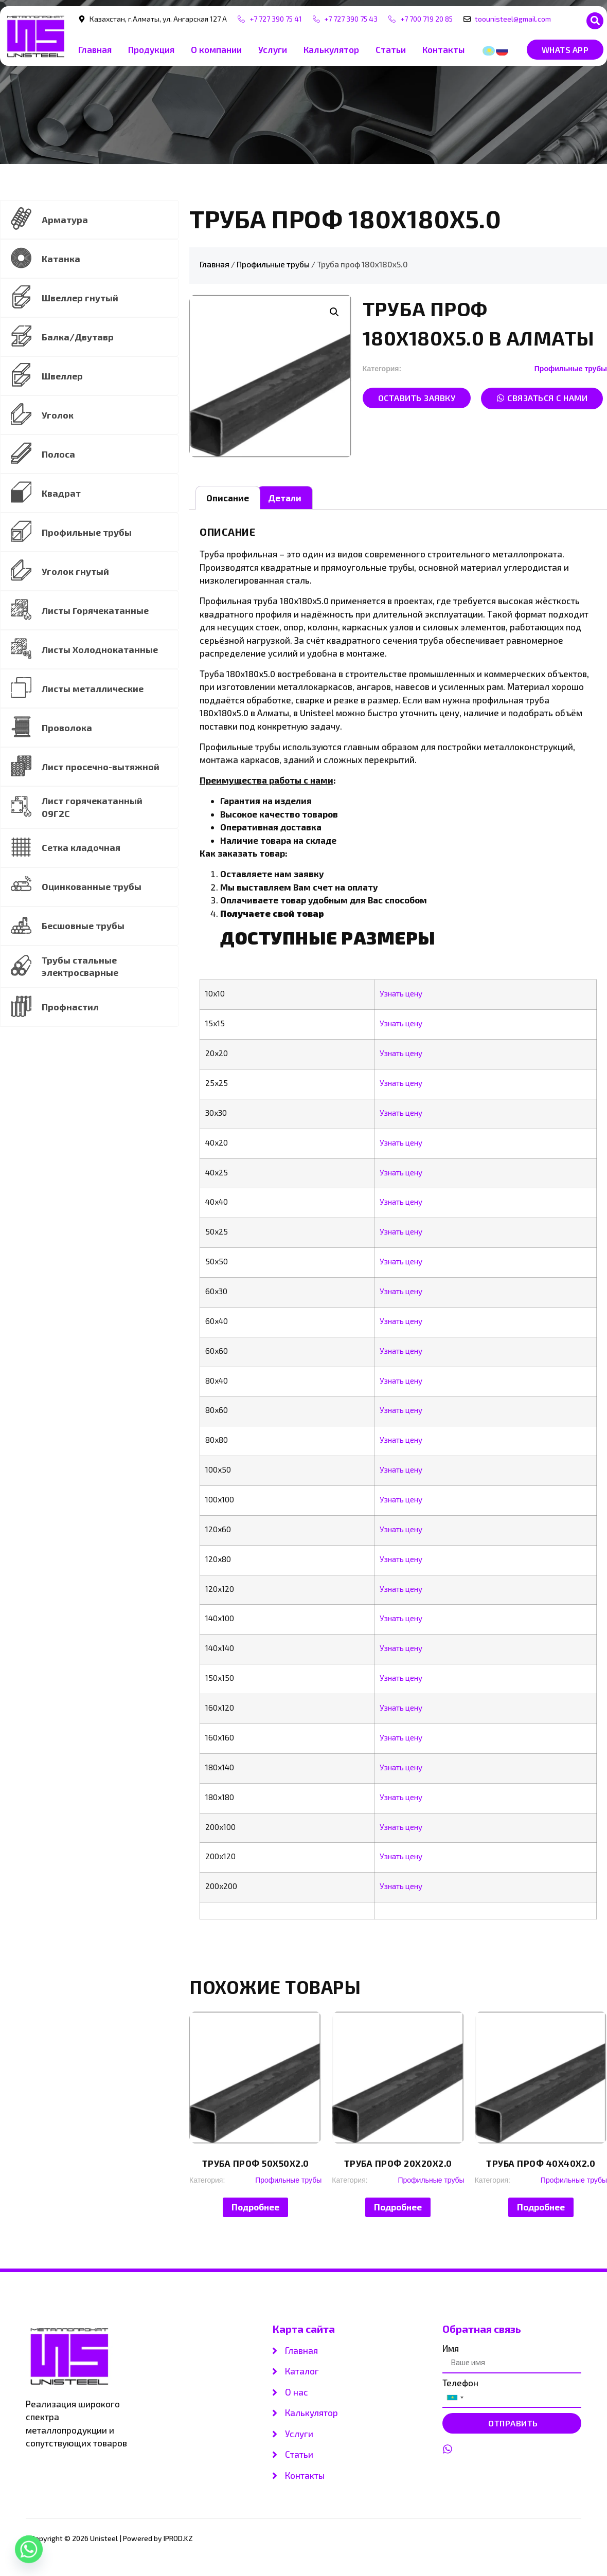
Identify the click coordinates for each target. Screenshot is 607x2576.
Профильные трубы (273, 264)
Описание (227, 498)
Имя (450, 2349)
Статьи (391, 50)
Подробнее (255, 2207)
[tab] (227, 498)
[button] (594, 20)
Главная (95, 50)
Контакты (443, 50)
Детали (284, 498)
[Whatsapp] (29, 2549)
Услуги (272, 50)
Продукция (151, 50)
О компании (216, 50)
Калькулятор (331, 50)
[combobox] (455, 2398)
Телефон (460, 2383)
